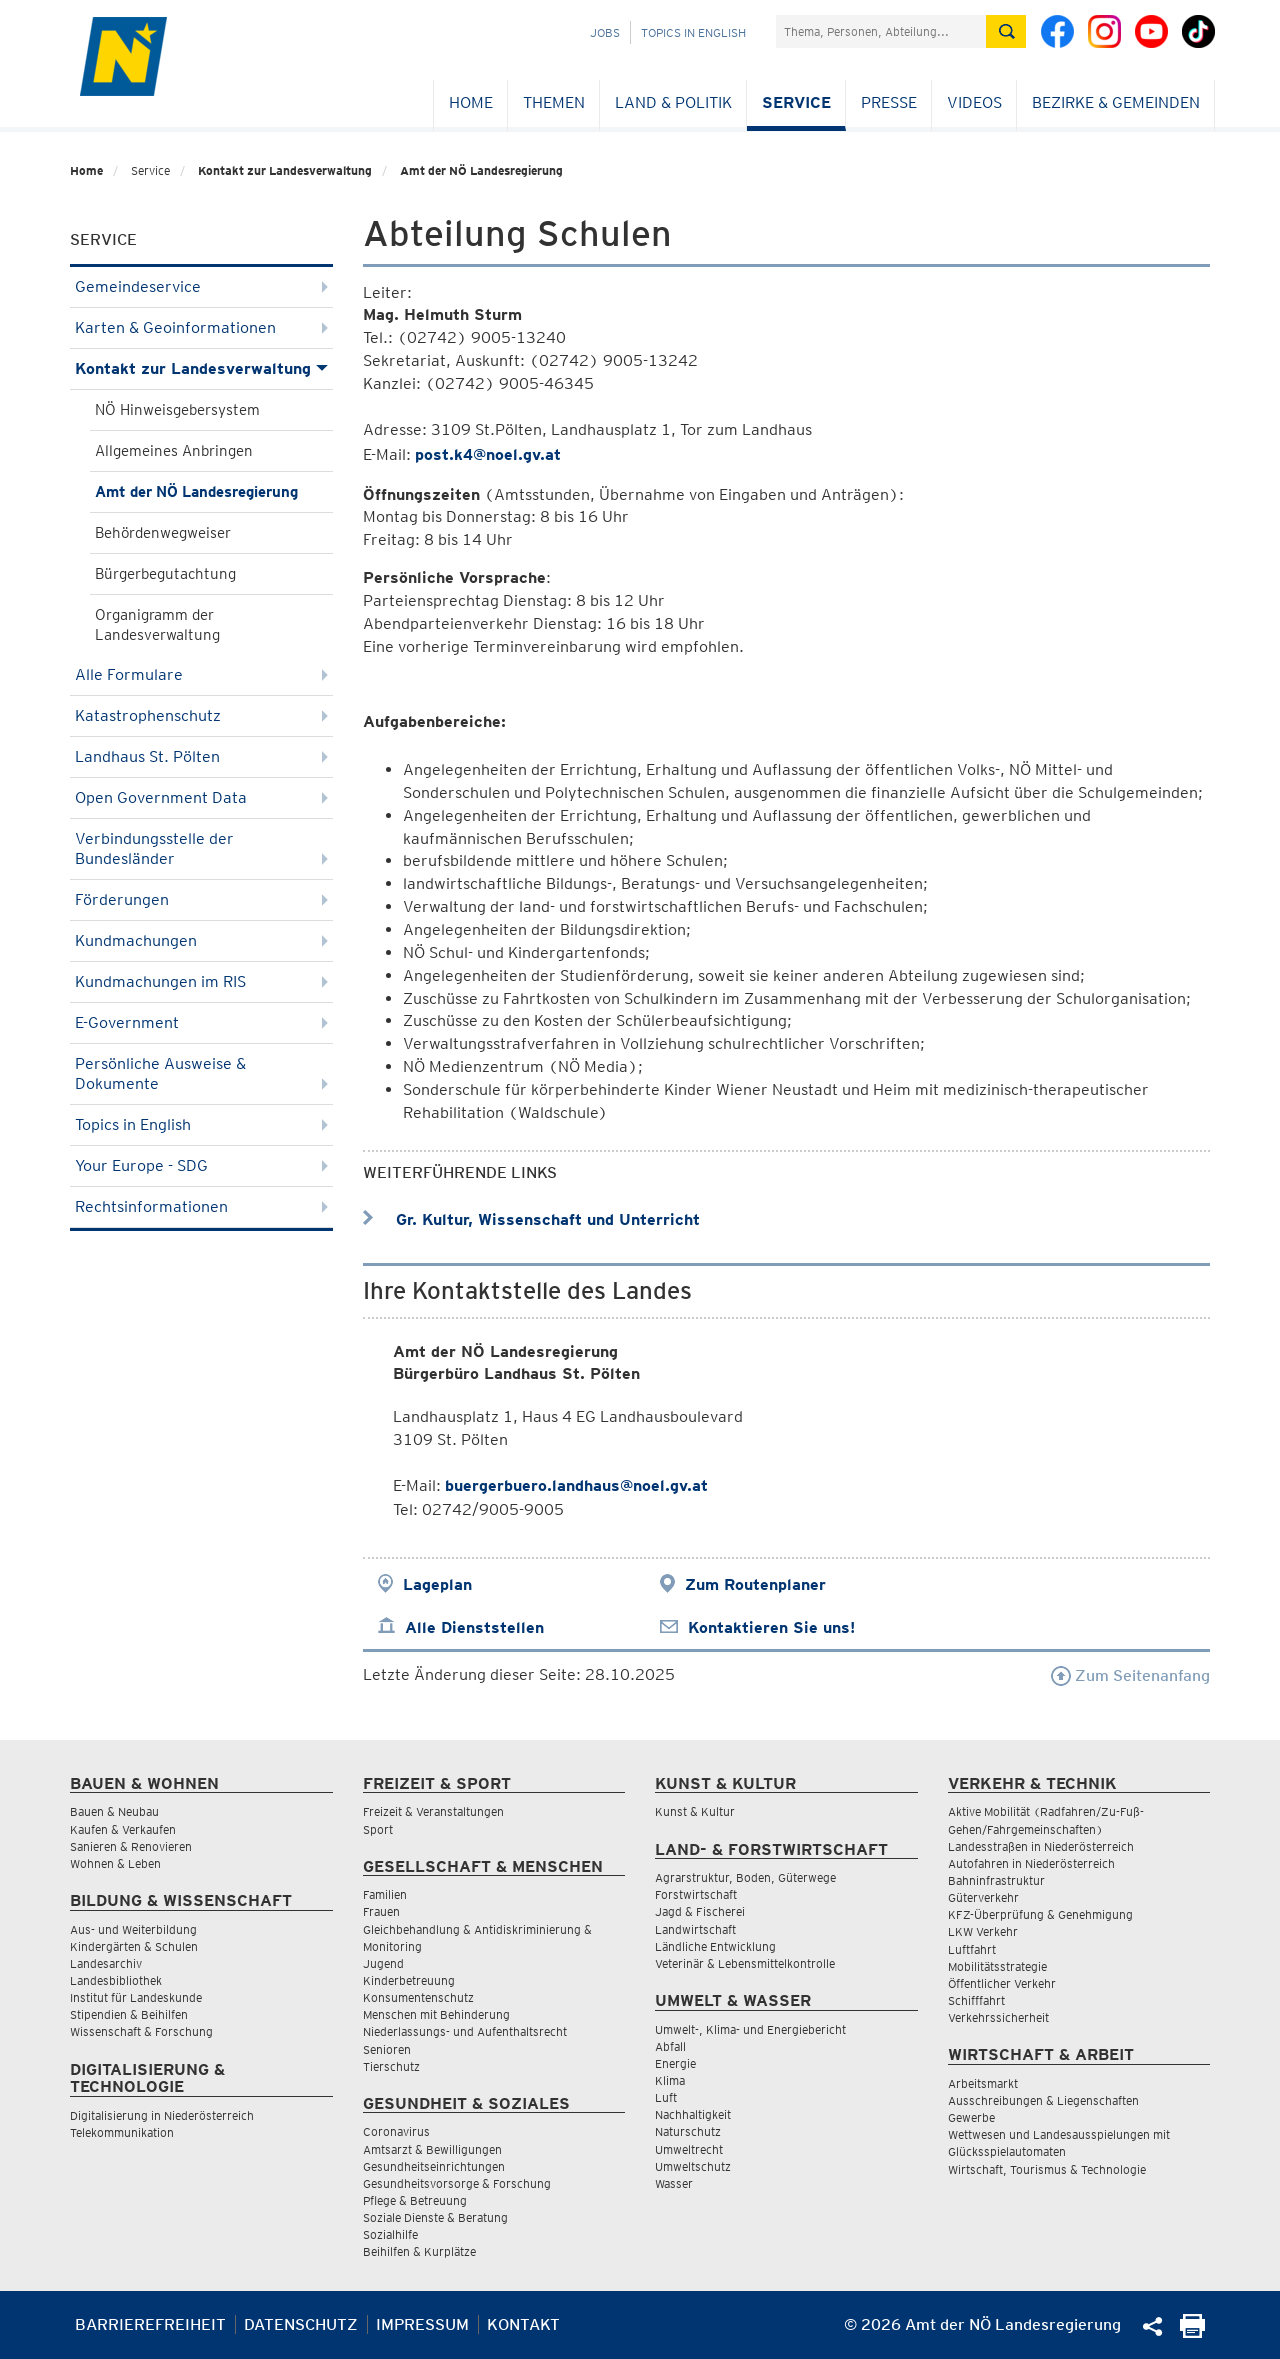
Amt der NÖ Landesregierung (481, 170)
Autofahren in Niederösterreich (1031, 1863)
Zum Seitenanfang (1130, 1675)
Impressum (422, 2324)
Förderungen (201, 899)
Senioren (387, 2049)
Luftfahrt (972, 1949)
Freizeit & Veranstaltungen (433, 1811)
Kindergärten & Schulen (134, 1946)
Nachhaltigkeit (693, 2114)
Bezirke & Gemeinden (1116, 102)
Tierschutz (391, 2066)
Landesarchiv (106, 1963)
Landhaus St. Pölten (201, 756)
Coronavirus (396, 2131)
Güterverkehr (983, 1897)
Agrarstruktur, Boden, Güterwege (745, 1877)
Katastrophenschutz (201, 715)
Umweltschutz (693, 2166)
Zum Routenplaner (755, 1584)
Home (471, 102)
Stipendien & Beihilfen (129, 2014)
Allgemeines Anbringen (174, 451)
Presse (889, 102)
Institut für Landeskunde (136, 1997)
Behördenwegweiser (163, 533)
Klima (670, 2080)
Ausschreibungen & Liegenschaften (1043, 2100)
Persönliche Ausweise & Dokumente (201, 1073)
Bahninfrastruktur (996, 1880)
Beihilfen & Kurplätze (419, 2251)
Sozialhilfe (390, 2234)
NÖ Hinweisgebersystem (177, 410)
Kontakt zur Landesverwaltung (285, 170)
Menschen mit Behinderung (436, 2014)
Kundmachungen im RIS (201, 981)
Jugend (383, 1963)
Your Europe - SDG (201, 1165)
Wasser (674, 2183)
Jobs (605, 32)
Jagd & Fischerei (700, 1911)
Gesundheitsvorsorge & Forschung (457, 2183)
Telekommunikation (122, 2132)
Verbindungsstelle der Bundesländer (201, 848)
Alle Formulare (201, 674)
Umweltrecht (689, 2149)
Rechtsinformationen (201, 1206)
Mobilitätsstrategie (997, 1966)
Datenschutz (301, 2324)
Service (796, 102)
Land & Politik (673, 102)
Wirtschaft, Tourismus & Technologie (1047, 2169)
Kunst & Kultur (695, 1811)
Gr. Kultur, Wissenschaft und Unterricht (531, 1219)
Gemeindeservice (201, 286)
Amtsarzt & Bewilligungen (432, 2149)
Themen (554, 102)
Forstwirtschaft (696, 1894)
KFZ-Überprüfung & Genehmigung (1040, 1914)
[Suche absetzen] (1006, 31)
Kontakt (523, 2324)
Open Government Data (201, 797)
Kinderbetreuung (409, 1980)
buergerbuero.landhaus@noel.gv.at (576, 1485)
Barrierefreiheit (150, 2324)
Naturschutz (688, 2131)
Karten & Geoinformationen (201, 327)
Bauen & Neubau (114, 1811)
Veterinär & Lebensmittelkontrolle (745, 1963)
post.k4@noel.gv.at (488, 454)
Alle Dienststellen (474, 1627)
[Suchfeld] (881, 31)
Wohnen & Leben (115, 1863)
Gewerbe (971, 2117)
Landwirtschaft (695, 1929)
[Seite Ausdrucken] (1192, 2332)
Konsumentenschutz (418, 1997)
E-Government (201, 1022)
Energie (675, 2063)
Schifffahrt (976, 2000)
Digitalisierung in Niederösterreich (162, 2115)
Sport (378, 1829)
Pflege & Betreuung (415, 2200)
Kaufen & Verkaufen (123, 1829)
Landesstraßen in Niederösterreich (1041, 1846)
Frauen (381, 1911)
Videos (974, 102)
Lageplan (437, 1584)
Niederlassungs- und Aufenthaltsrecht (465, 2031)
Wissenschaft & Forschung (141, 2031)
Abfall (670, 2046)
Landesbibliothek (116, 1980)
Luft (666, 2097)
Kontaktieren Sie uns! (771, 1627)
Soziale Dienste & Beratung (435, 2217)
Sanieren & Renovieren (131, 1846)
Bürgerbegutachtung (165, 574)
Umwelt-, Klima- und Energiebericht (750, 2029)
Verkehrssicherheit (998, 2017)
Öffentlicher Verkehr (1002, 1983)
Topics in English (693, 32)
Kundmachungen (201, 940)
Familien (385, 1894)
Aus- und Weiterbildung (133, 1929)
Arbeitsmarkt (983, 2083)
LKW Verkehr (983, 1931)
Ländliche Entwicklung (715, 1946)
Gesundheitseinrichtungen (434, 2166)
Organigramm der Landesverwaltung (157, 625)
